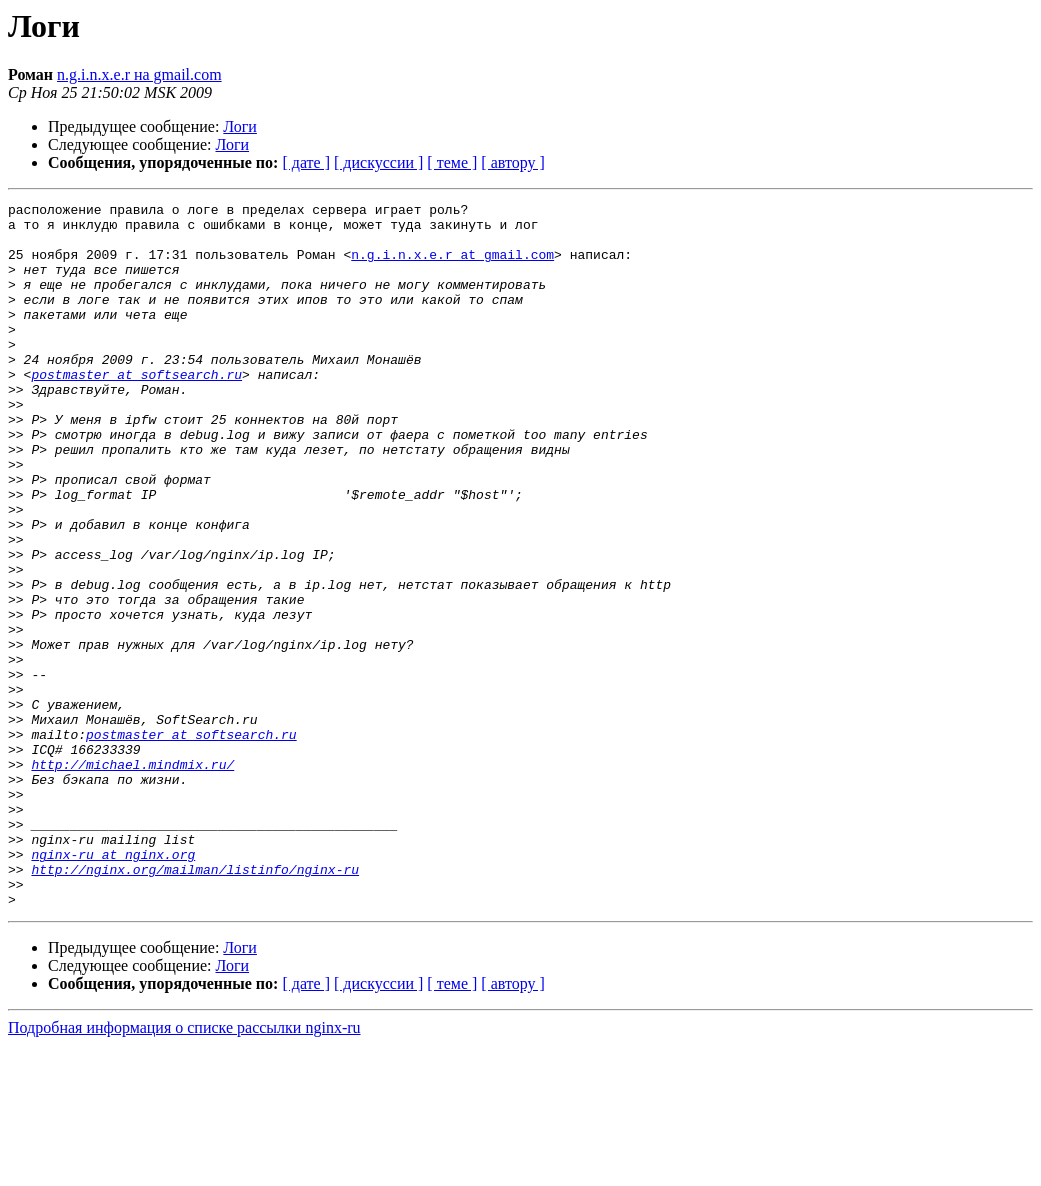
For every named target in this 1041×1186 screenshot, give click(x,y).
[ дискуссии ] (378, 162)
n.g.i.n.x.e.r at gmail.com (452, 266)
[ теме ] (452, 162)
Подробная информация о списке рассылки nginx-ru (184, 1168)
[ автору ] (512, 162)
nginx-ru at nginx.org (113, 986)
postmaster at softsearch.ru (136, 410)
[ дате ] (306, 162)
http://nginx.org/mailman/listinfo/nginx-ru (195, 1004)
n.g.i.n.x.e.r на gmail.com (139, 74)
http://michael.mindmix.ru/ (132, 878)
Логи (240, 126)
